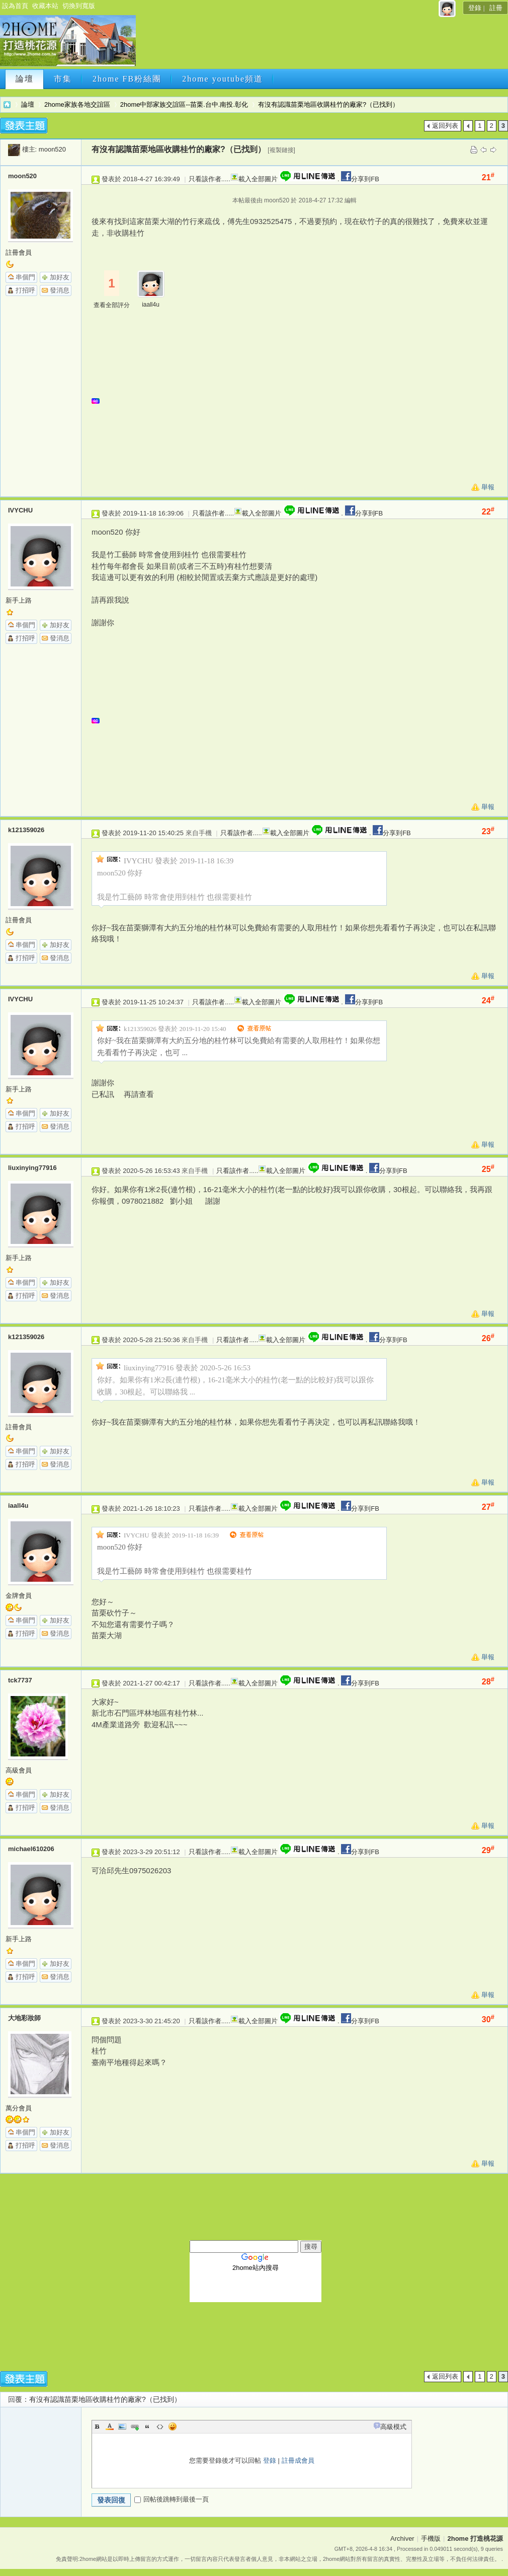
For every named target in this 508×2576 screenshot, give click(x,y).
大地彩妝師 (24, 2018)
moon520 (52, 149)
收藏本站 (45, 6)
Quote (147, 2426)
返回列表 (445, 125)
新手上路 (19, 600)
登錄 (474, 8)
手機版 (431, 2538)
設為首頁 (15, 6)
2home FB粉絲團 (127, 79)
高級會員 (19, 1770)
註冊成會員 (298, 2460)
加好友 (59, 277)
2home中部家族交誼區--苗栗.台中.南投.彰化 (184, 104)
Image (122, 2426)
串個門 (25, 277)
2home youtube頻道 (222, 79)
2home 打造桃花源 (7, 104)
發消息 (59, 290)
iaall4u (150, 304)
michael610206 (31, 1849)
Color (110, 2426)
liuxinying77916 (32, 1167)
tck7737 (20, 1680)
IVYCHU (20, 510)
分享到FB (359, 179)
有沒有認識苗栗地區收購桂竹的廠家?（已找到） (328, 104)
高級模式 (393, 2427)
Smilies (172, 2426)
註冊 (495, 8)
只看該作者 (205, 179)
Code (160, 2426)
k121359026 (26, 830)
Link (135, 2426)
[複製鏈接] (281, 150)
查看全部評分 (112, 305)
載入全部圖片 (258, 179)
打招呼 (25, 290)
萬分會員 (19, 2108)
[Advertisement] (299, 404)
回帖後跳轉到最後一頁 (171, 2499)
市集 (63, 79)
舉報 (487, 487)
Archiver (402, 2538)
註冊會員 (19, 252)
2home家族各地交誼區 (77, 104)
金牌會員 (19, 1595)
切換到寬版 (78, 6)
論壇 (25, 79)
